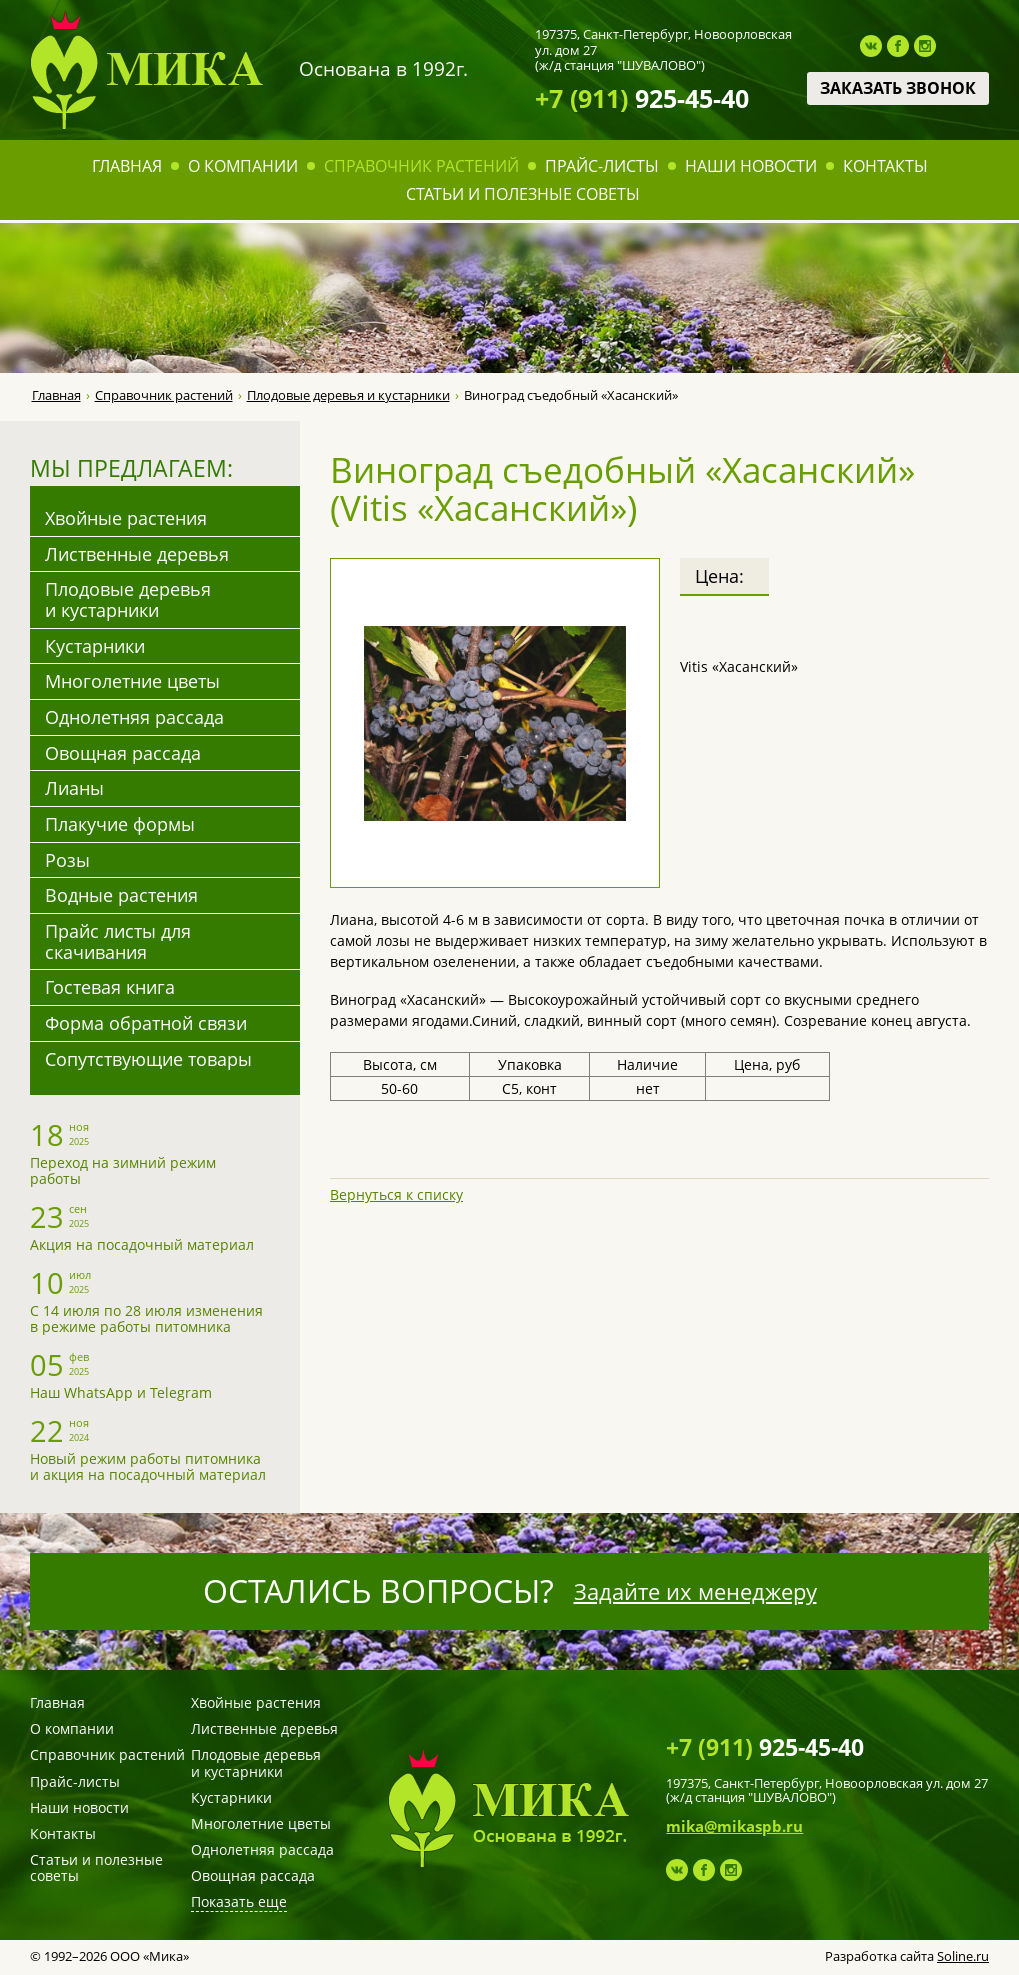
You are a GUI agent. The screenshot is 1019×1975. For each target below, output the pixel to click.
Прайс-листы (602, 166)
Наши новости (751, 166)
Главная (127, 166)
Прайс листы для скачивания (118, 941)
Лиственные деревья (137, 554)
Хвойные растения (126, 518)
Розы (67, 860)
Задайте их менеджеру (695, 1591)
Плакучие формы (120, 824)
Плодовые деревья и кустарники (348, 395)
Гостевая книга (110, 987)
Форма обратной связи (146, 1023)
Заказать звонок (898, 88)
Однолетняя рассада (134, 717)
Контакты (885, 166)
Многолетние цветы (132, 681)
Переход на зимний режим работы (123, 1170)
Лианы (74, 788)
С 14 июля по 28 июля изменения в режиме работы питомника (146, 1318)
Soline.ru (963, 1956)
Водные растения (121, 895)
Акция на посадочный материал (142, 1244)
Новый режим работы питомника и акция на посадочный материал (148, 1466)
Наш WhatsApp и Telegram (121, 1392)
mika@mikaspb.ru (734, 1826)
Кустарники (95, 646)
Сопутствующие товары (148, 1059)
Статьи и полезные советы (523, 194)
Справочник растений (421, 166)
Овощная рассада (123, 753)
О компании (243, 166)
